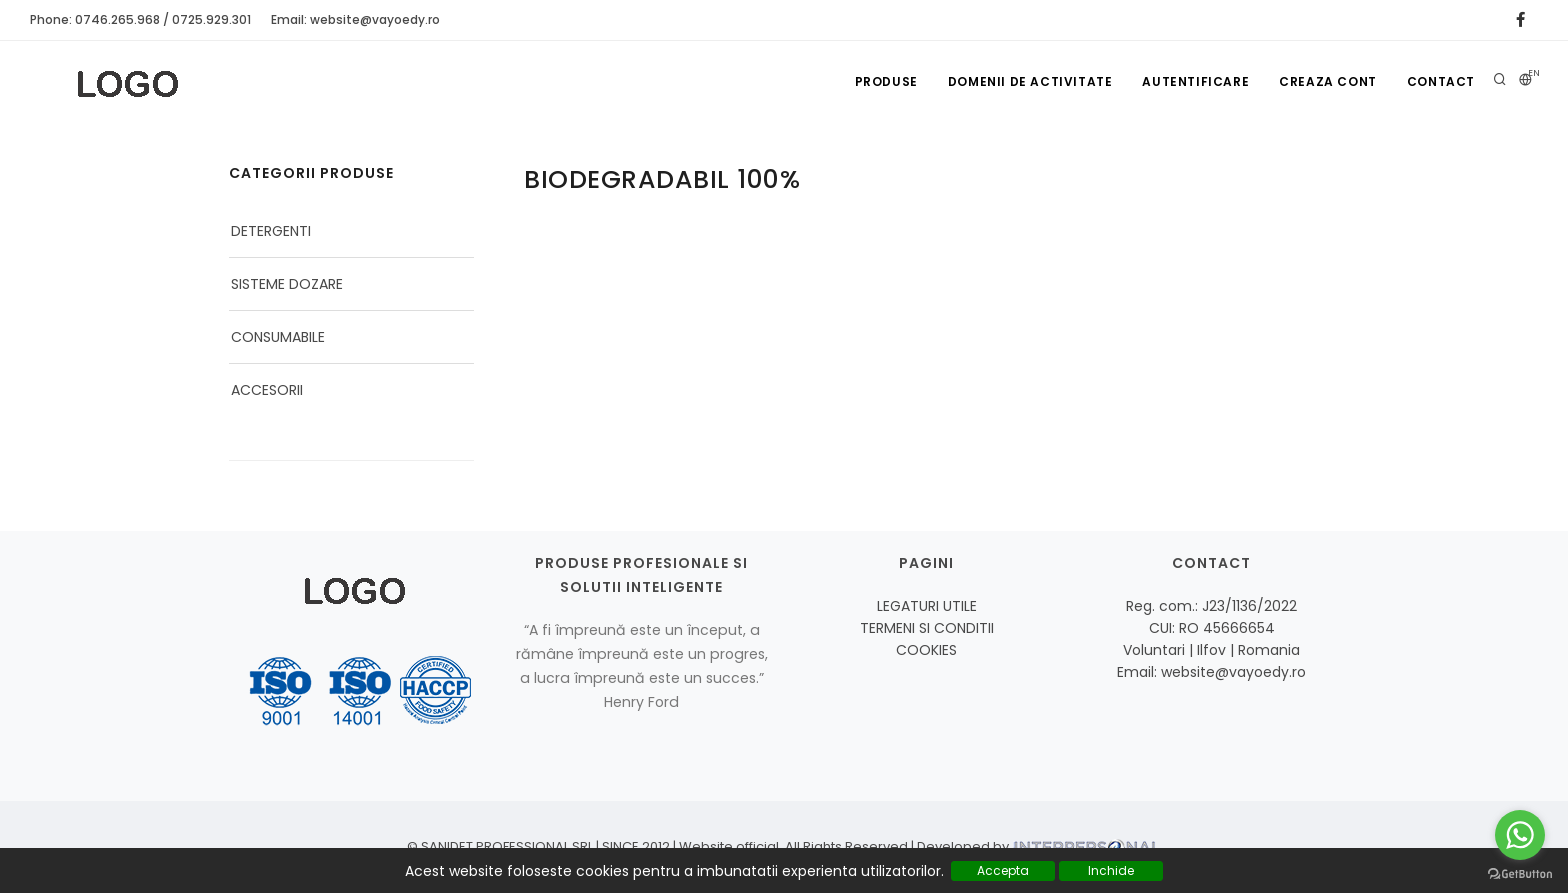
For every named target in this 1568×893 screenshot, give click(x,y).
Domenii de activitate (1030, 81)
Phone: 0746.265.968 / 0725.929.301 (140, 19)
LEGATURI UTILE (927, 606)
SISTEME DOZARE (287, 284)
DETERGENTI (271, 231)
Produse (886, 81)
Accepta (1003, 870)
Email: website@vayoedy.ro (355, 19)
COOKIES (926, 650)
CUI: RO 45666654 (1212, 628)
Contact (1441, 81)
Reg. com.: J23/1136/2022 (1211, 606)
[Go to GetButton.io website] (1520, 873)
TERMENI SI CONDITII (927, 628)
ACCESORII (267, 390)
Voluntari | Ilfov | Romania (1211, 650)
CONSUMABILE (278, 337)
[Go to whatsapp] (1520, 835)
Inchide (1111, 870)
